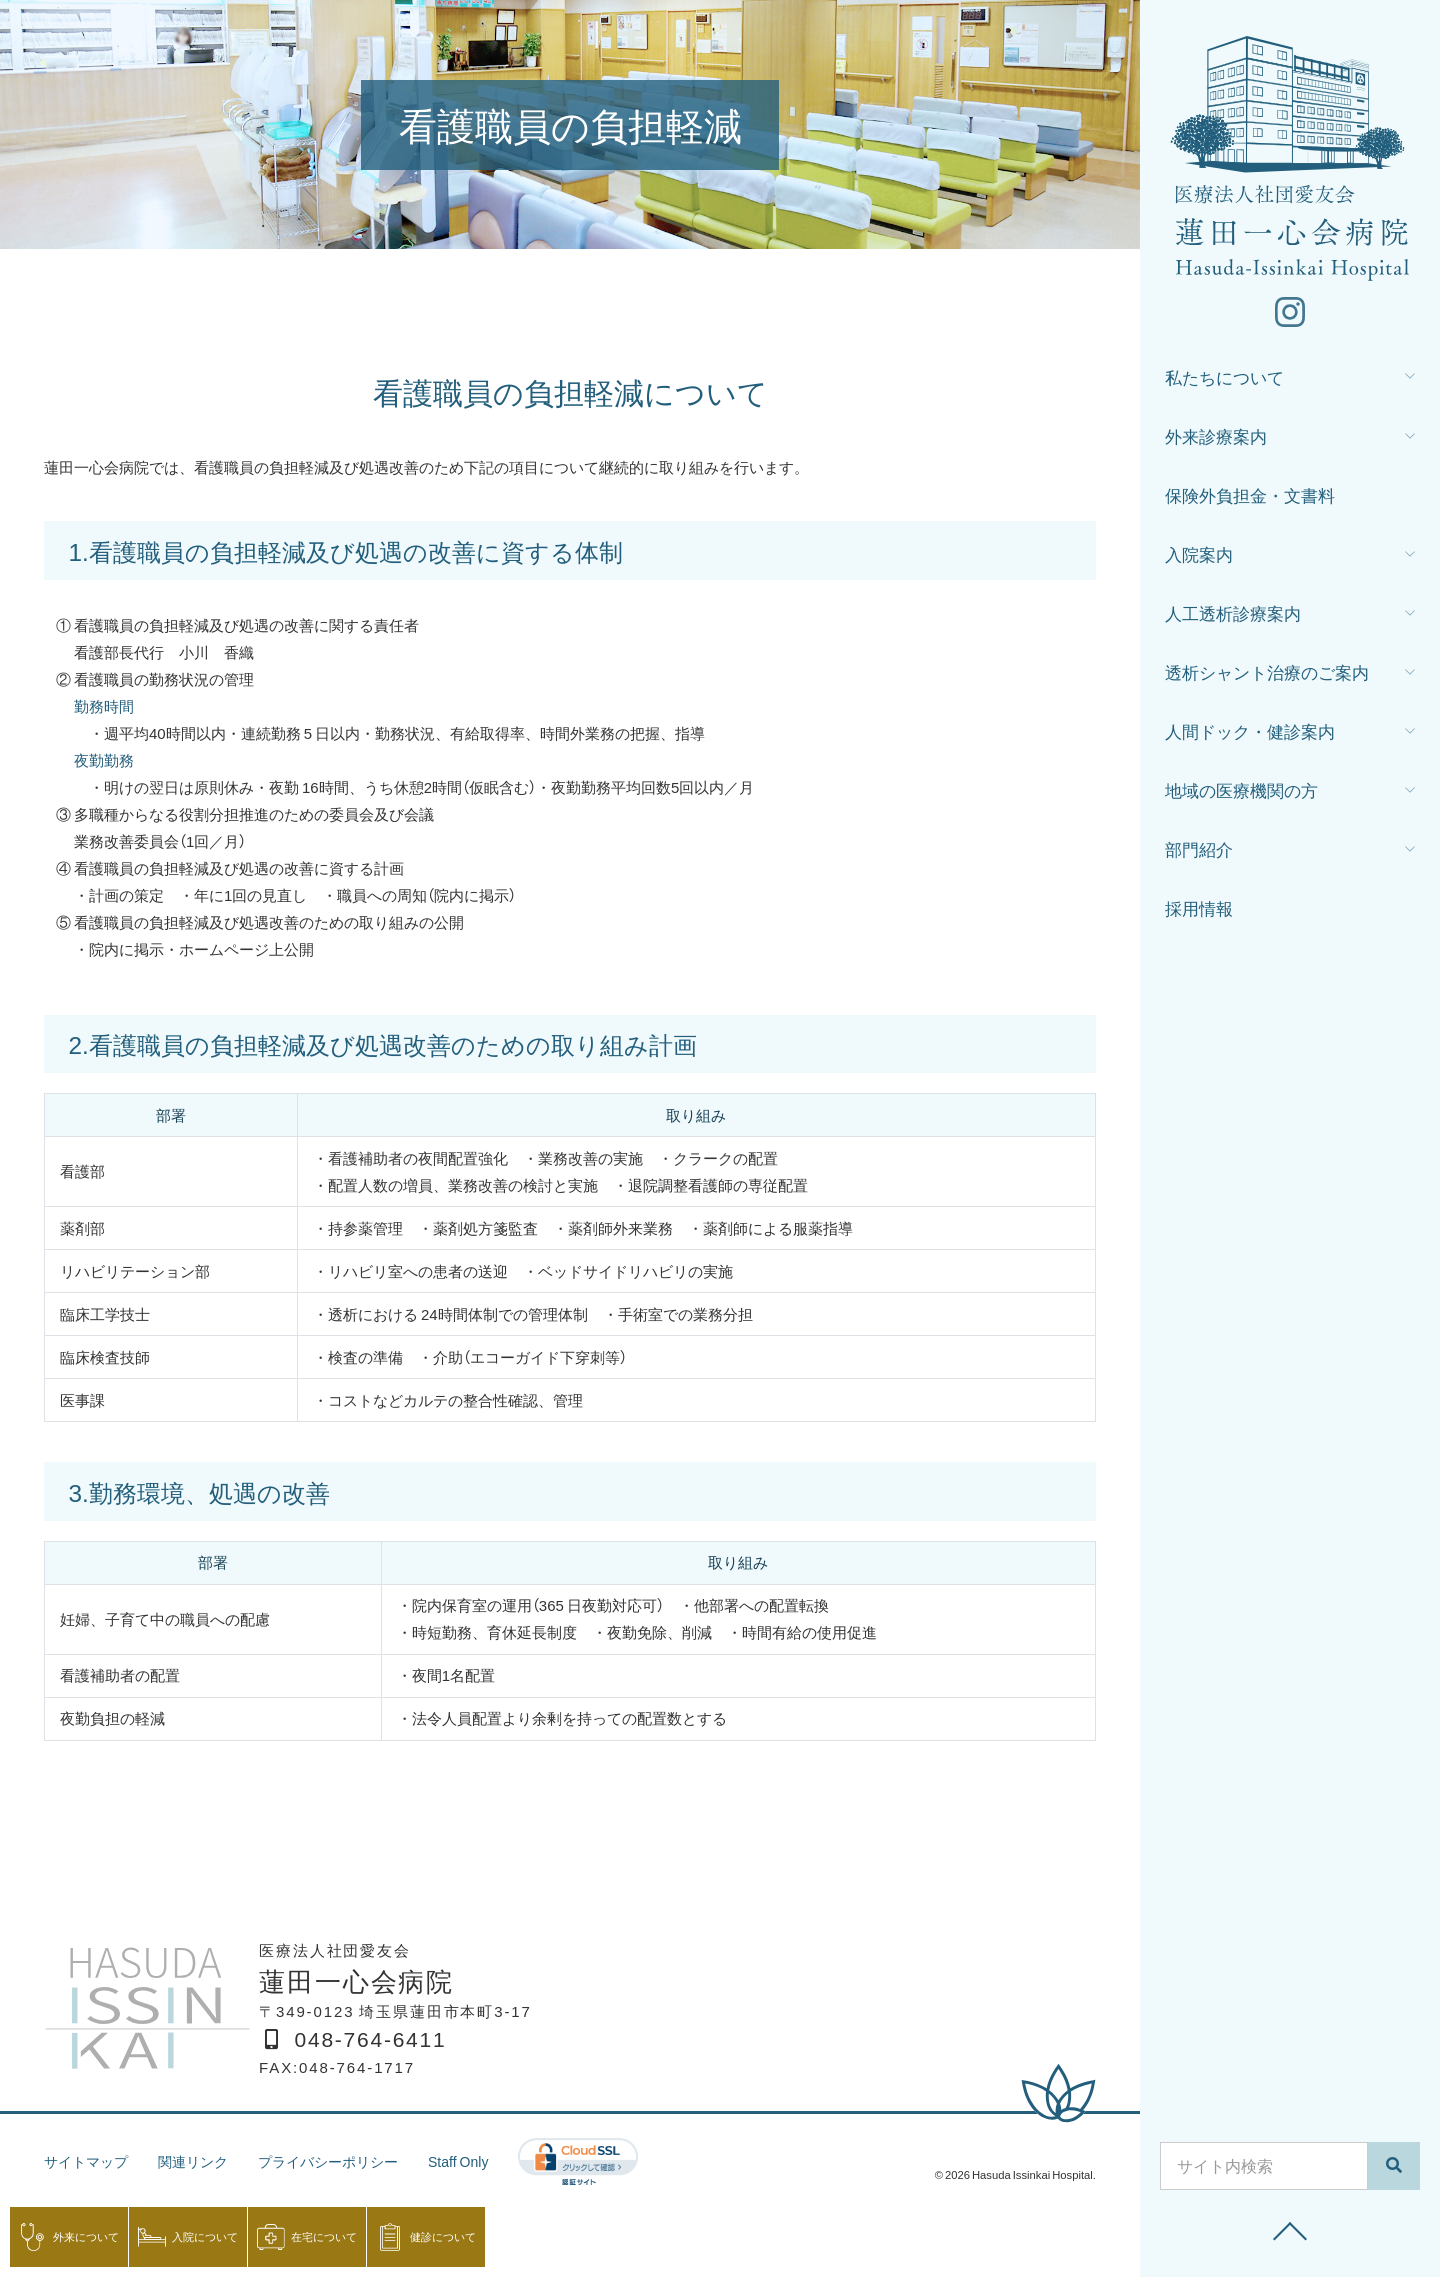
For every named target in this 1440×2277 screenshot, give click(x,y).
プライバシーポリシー (344, 2161)
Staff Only (481, 2161)
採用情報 (1199, 912)
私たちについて (1224, 381)
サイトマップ (89, 2161)
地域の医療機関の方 (1241, 794)
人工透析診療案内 (1233, 617)
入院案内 (1199, 558)
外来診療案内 (1216, 440)
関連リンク (201, 2161)
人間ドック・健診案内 (1250, 735)
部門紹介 (1199, 853)
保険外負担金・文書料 (1250, 499)
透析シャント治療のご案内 (1267, 676)
